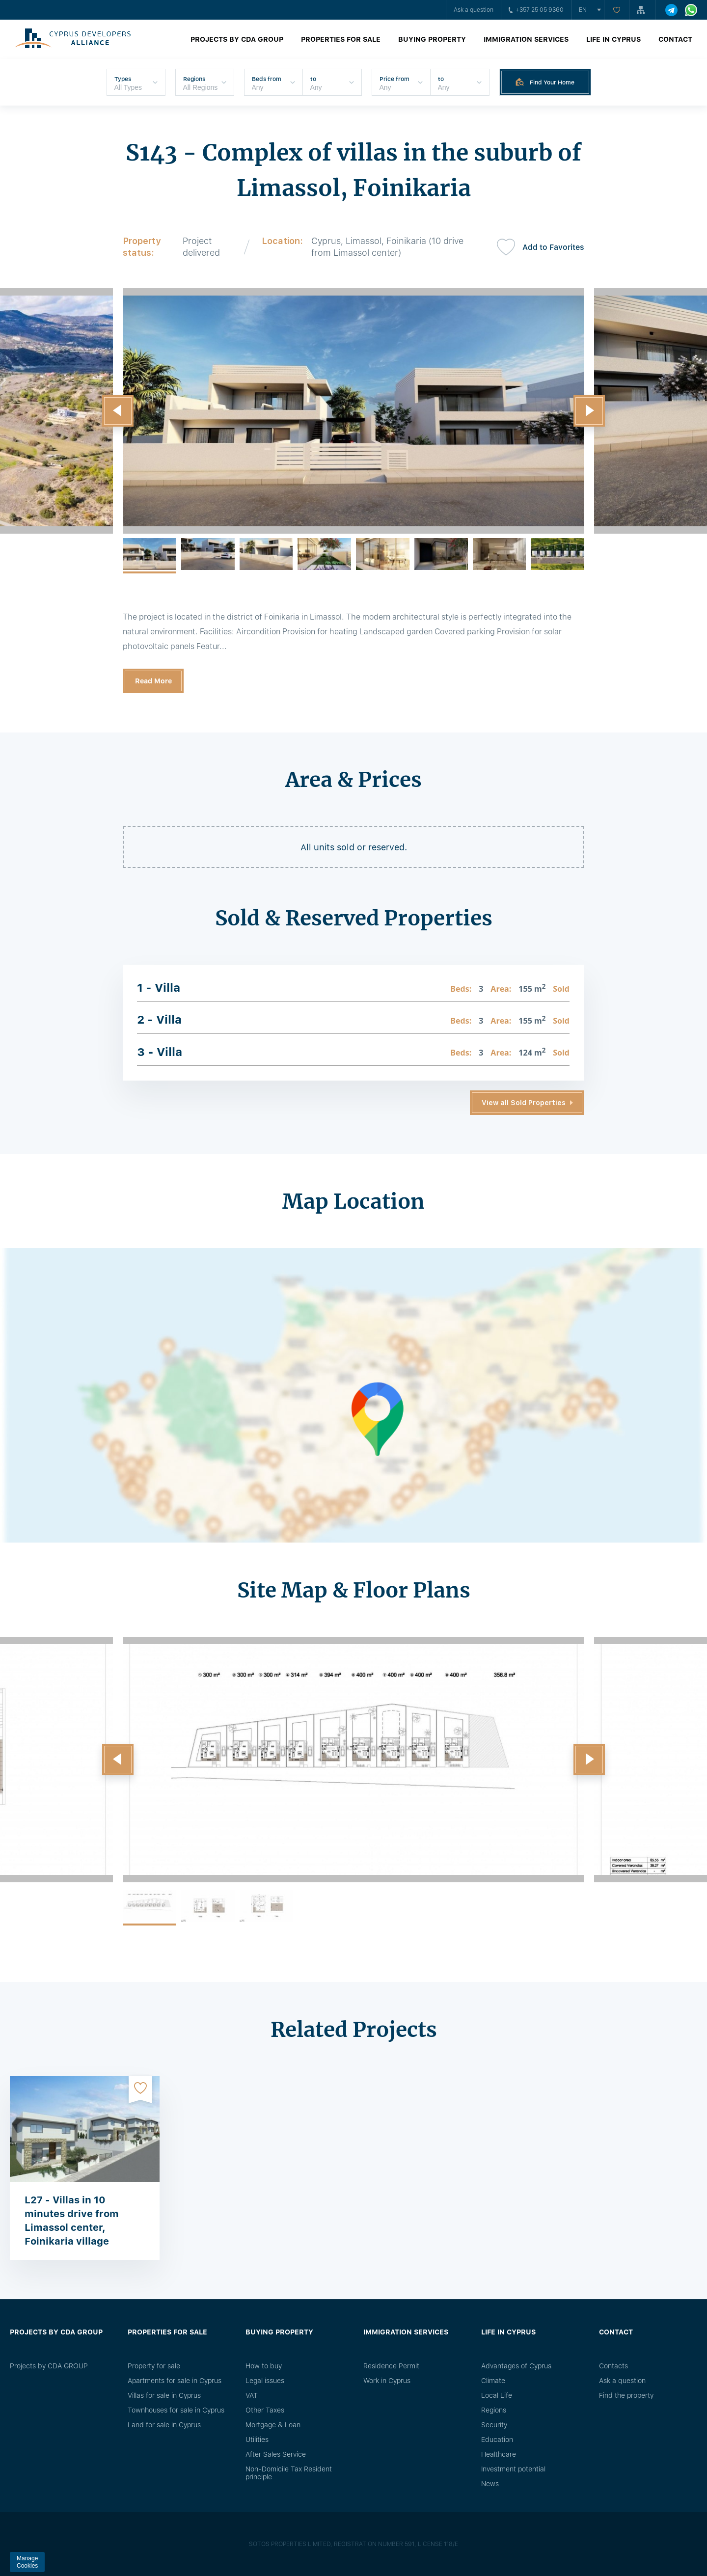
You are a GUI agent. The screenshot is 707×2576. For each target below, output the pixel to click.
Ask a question (473, 9)
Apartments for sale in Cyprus (174, 2381)
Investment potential (513, 2469)
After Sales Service (275, 2454)
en (583, 9)
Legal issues (264, 2381)
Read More (153, 681)
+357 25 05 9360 (536, 9)
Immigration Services (526, 39)
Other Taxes (264, 2410)
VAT (251, 2395)
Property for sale (154, 2366)
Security (494, 2425)
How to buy (263, 2366)
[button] (118, 411)
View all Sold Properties (524, 1103)
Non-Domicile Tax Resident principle (288, 2473)
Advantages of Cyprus (516, 2366)
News (490, 2484)
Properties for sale (341, 39)
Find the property (626, 2395)
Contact (675, 39)
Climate (493, 2381)
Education (497, 2439)
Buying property (432, 39)
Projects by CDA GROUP (236, 39)
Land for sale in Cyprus (164, 2425)
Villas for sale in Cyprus (164, 2395)
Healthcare (498, 2454)
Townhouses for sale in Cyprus (176, 2410)
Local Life (496, 2395)
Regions (493, 2410)
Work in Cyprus (386, 2381)
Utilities (257, 2439)
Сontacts (613, 2366)
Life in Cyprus (613, 39)
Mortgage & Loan (272, 2425)
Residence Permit (391, 2366)
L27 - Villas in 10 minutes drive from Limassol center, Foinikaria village (72, 2220)
